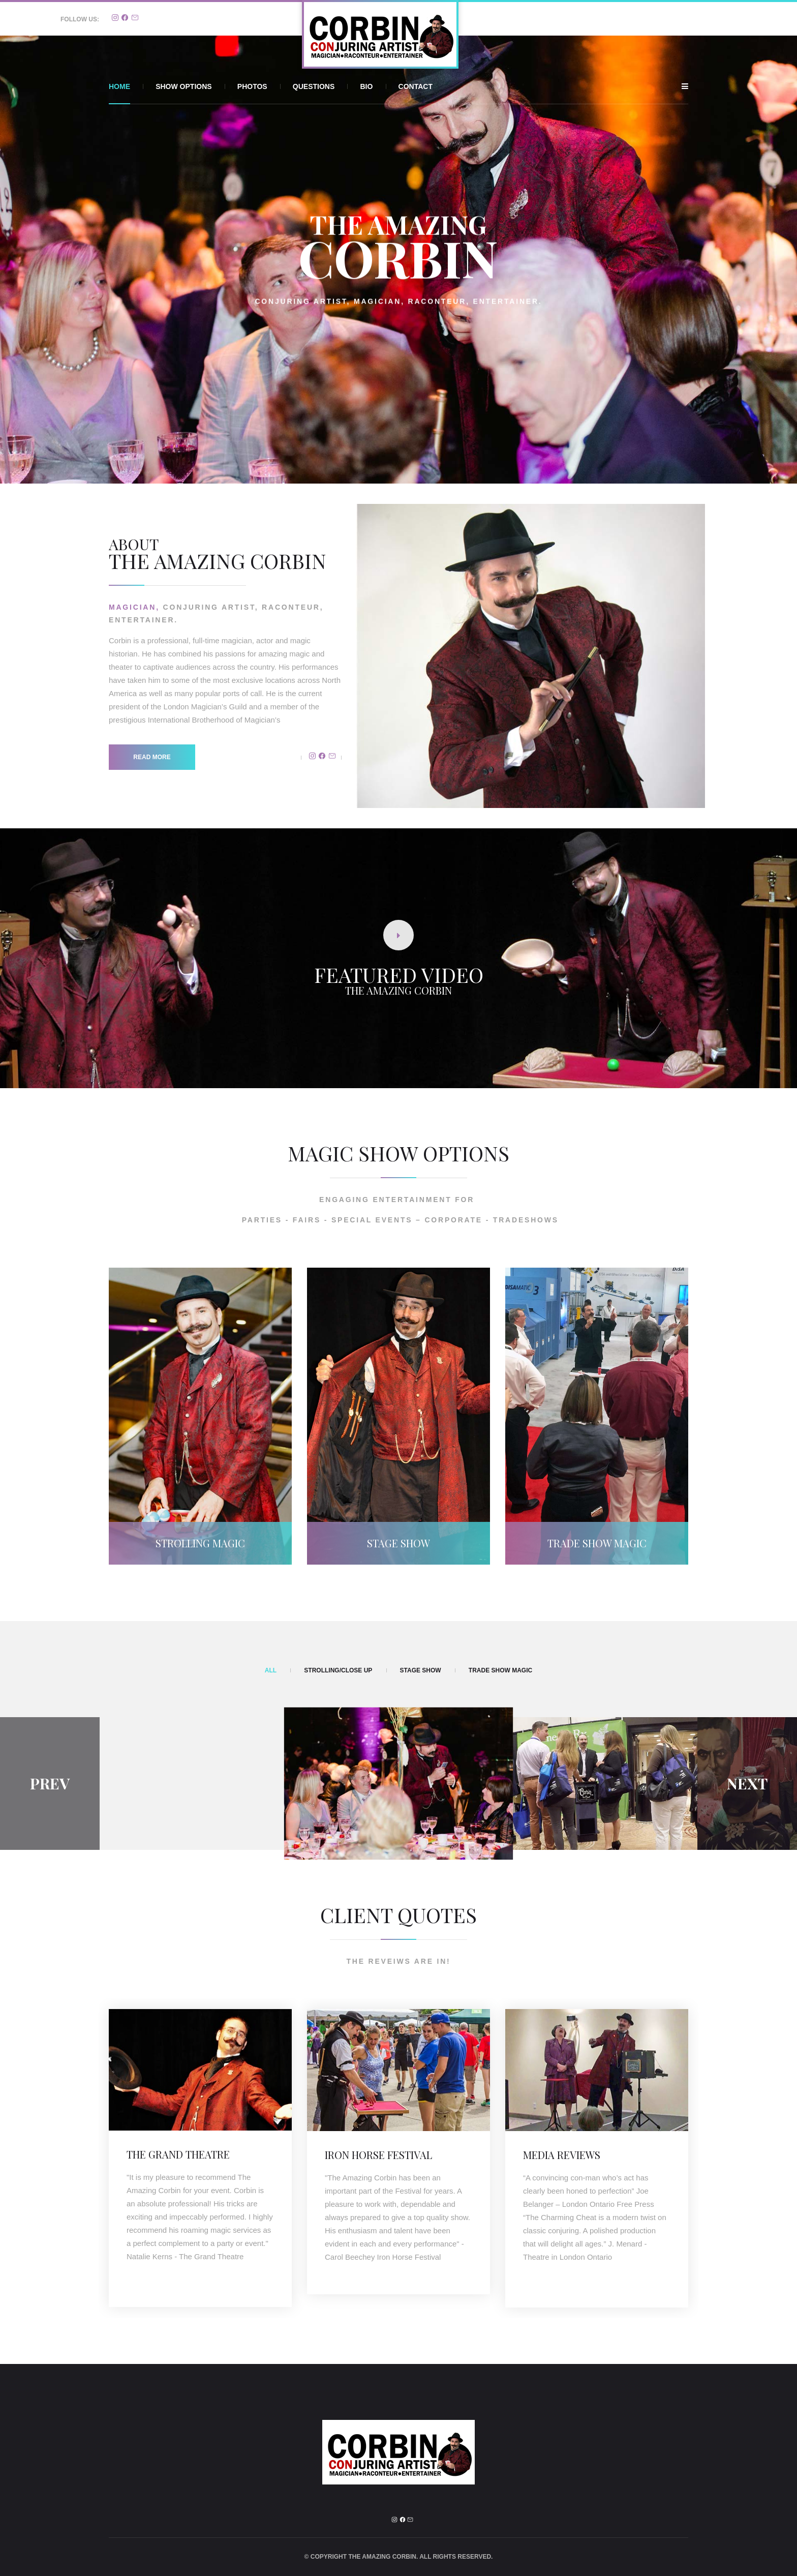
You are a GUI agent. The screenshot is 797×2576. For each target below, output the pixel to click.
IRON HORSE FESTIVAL (378, 2155)
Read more (151, 757)
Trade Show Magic (597, 1543)
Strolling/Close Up (338, 1670)
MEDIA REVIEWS (561, 2155)
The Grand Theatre (178, 2154)
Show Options (183, 86)
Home (119, 86)
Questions (313, 86)
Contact (415, 86)
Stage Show (398, 1543)
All (271, 1670)
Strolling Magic (200, 1543)
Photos (252, 86)
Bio (366, 86)
